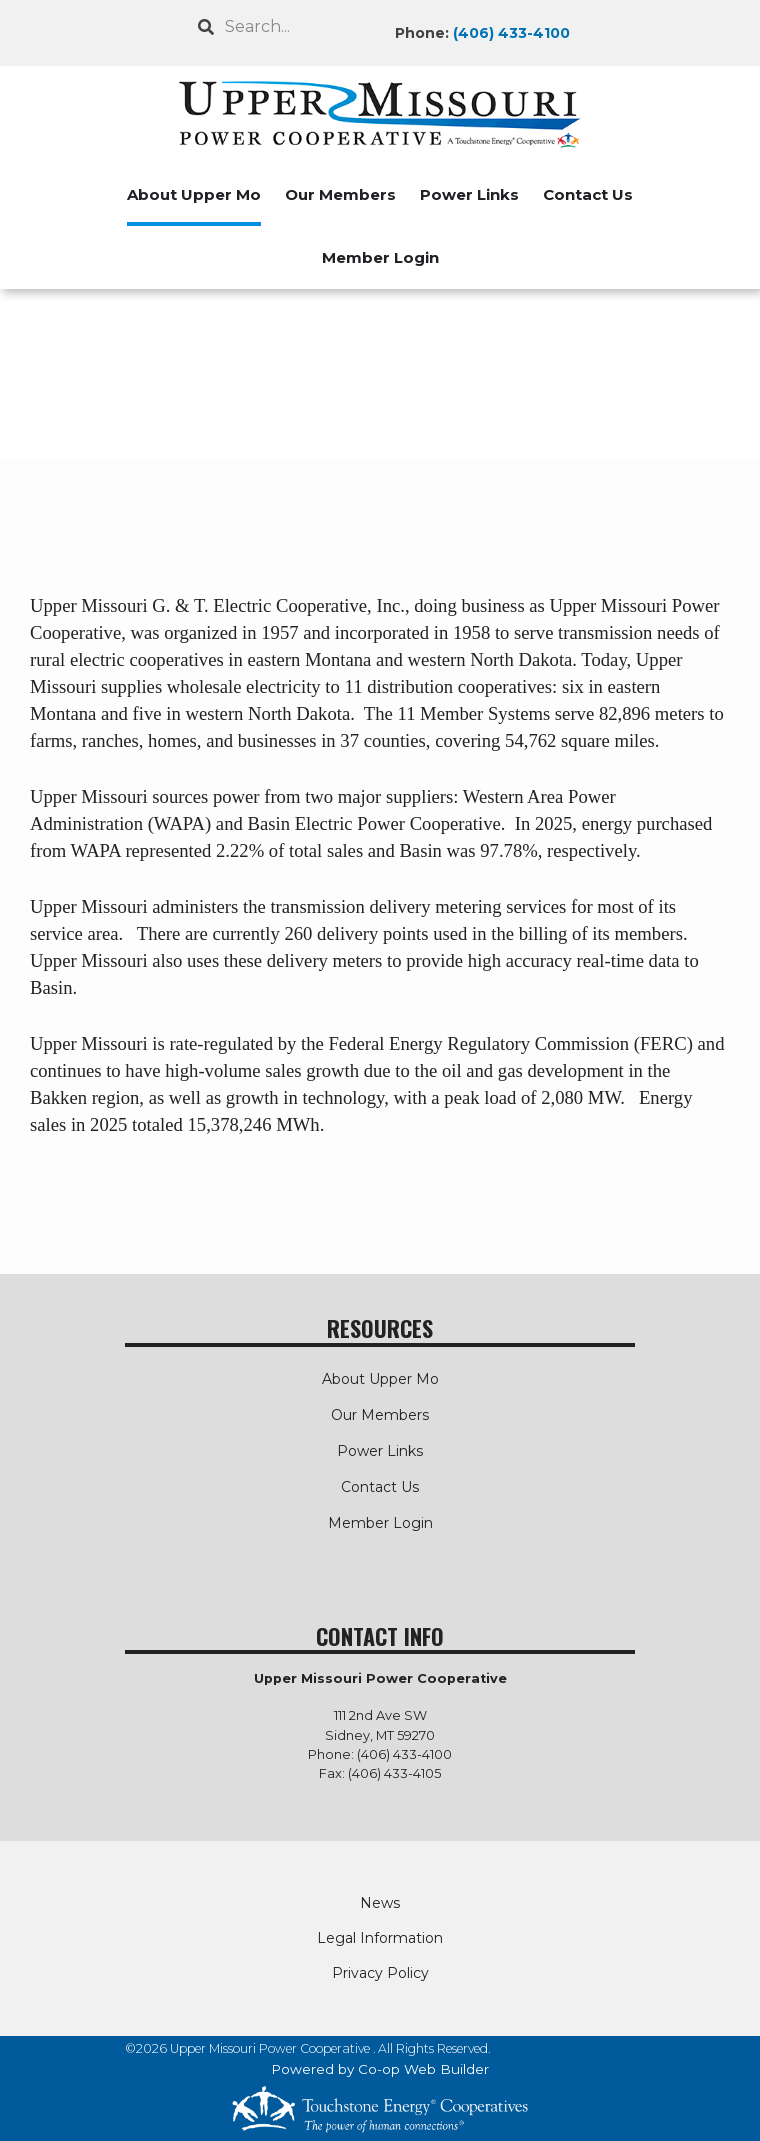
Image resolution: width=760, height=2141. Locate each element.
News (380, 1903)
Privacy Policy (380, 1973)
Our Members (340, 194)
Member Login (380, 257)
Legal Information (380, 1938)
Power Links (469, 194)
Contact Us (588, 194)
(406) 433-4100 (511, 33)
